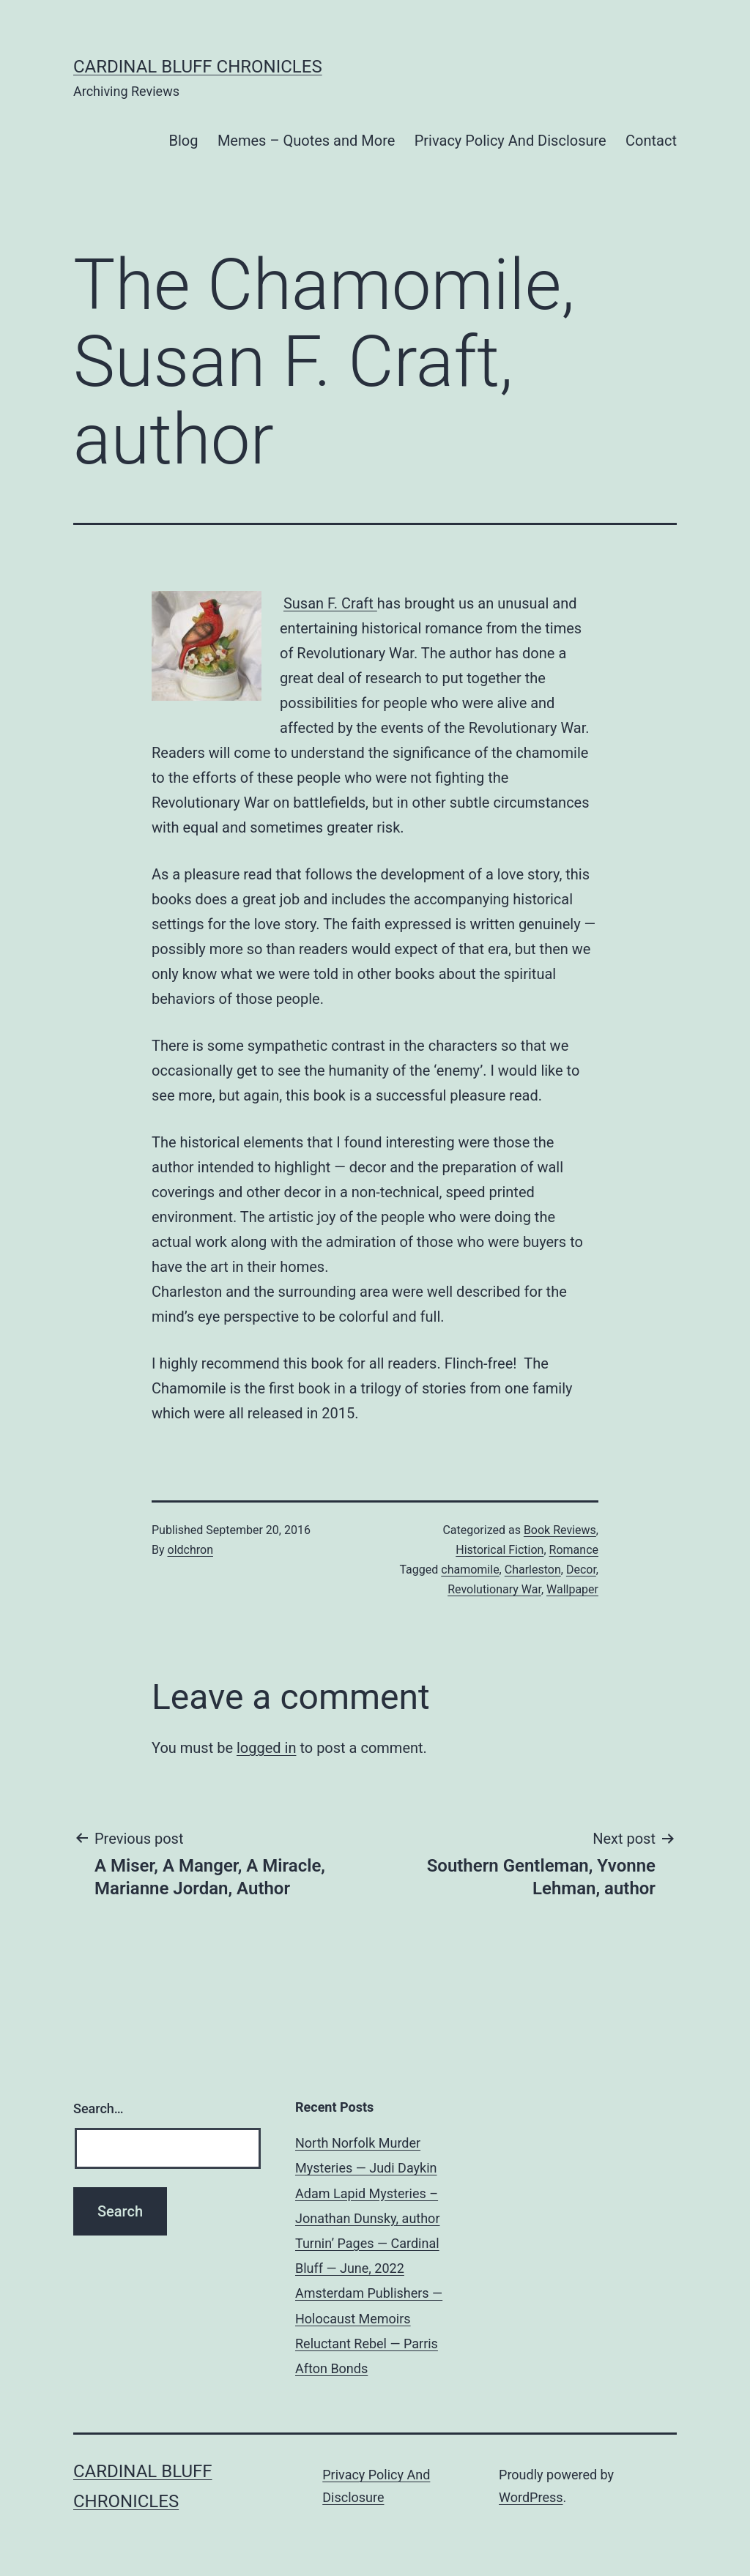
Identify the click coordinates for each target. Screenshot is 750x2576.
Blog (183, 140)
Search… (98, 2108)
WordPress (530, 2497)
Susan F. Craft (330, 603)
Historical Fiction (499, 1550)
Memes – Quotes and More (306, 140)
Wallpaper (572, 1589)
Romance (573, 1550)
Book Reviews (560, 1530)
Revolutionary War (494, 1589)
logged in (266, 1748)
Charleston (533, 1570)
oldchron (190, 1550)
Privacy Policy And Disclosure (510, 140)
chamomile (470, 1570)
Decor (581, 1570)
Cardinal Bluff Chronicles (197, 66)
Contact (651, 140)
